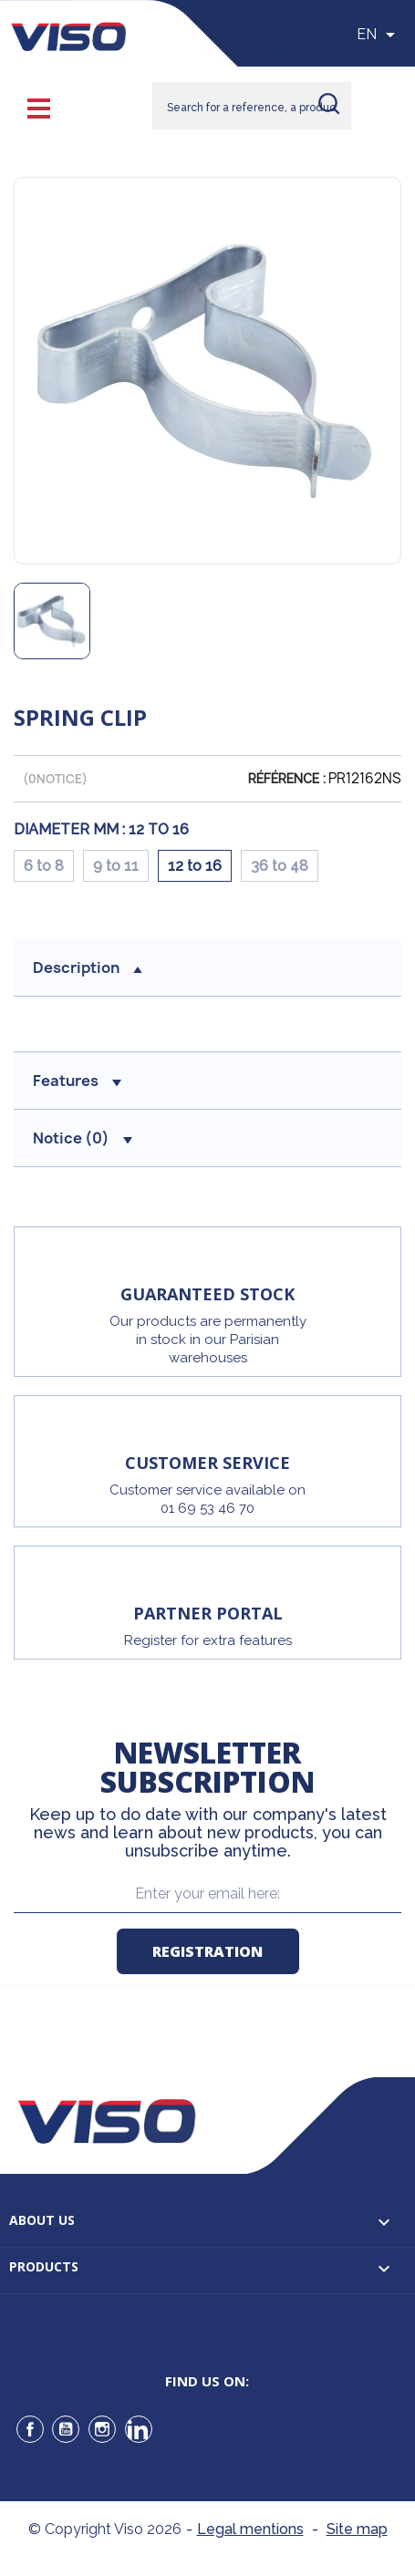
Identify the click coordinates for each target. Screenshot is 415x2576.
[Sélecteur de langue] (379, 35)
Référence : (287, 778)
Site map (357, 2529)
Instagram (102, 2429)
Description (87, 967)
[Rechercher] (252, 105)
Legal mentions (250, 2529)
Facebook (30, 2429)
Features (77, 1081)
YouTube (65, 2429)
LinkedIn (138, 2429)
